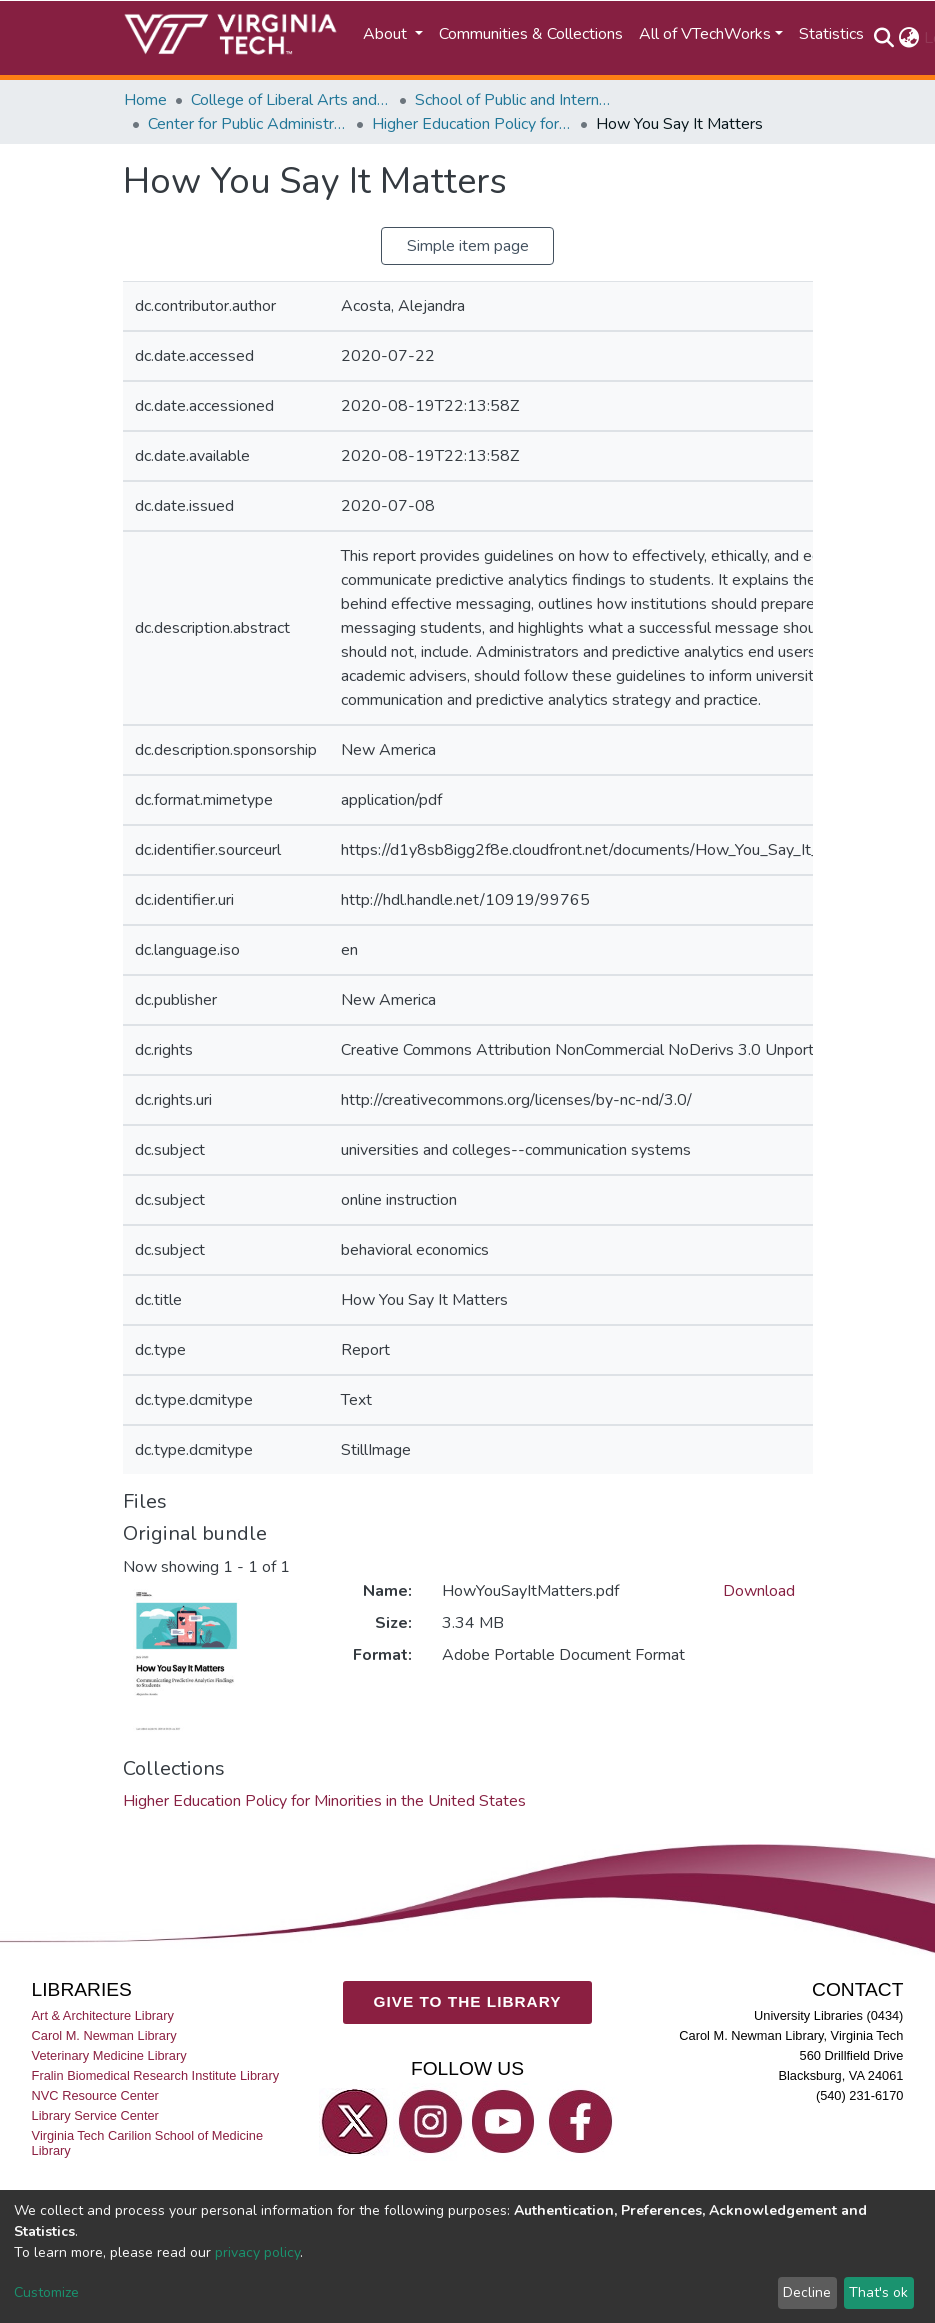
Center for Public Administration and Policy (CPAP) (248, 124)
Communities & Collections (531, 34)
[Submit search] (884, 38)
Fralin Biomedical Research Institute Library (156, 2075)
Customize (46, 2292)
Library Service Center (95, 2116)
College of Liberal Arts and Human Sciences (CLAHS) (291, 100)
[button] (909, 38)
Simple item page (468, 246)
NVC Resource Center (95, 2095)
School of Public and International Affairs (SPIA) (515, 100)
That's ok (878, 2292)
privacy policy (257, 2252)
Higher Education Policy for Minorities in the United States (472, 124)
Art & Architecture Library (103, 2015)
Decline (807, 2292)
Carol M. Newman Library (104, 2035)
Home (145, 100)
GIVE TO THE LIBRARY (468, 2001)
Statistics (831, 34)
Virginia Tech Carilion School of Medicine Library (147, 2144)
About (387, 34)
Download (759, 1591)
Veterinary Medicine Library (109, 2055)
